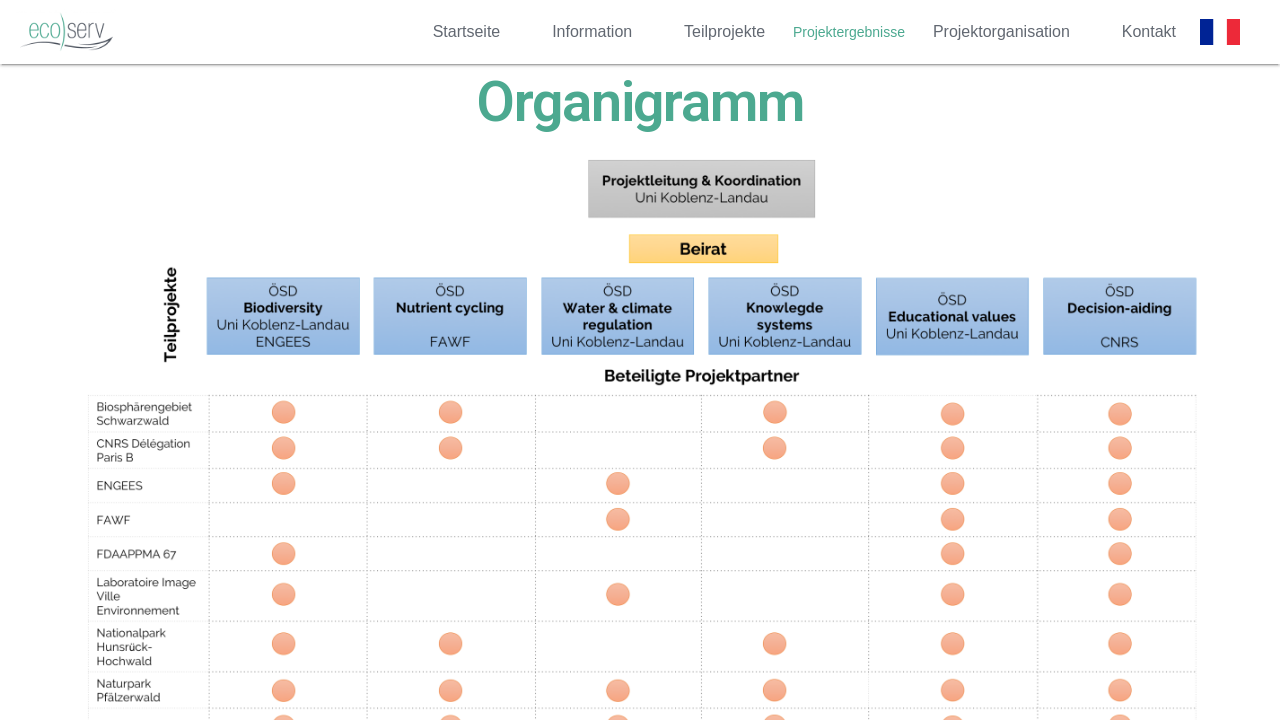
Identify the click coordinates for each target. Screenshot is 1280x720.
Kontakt (1149, 31)
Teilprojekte (724, 31)
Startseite (467, 31)
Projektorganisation (1001, 31)
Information (592, 31)
